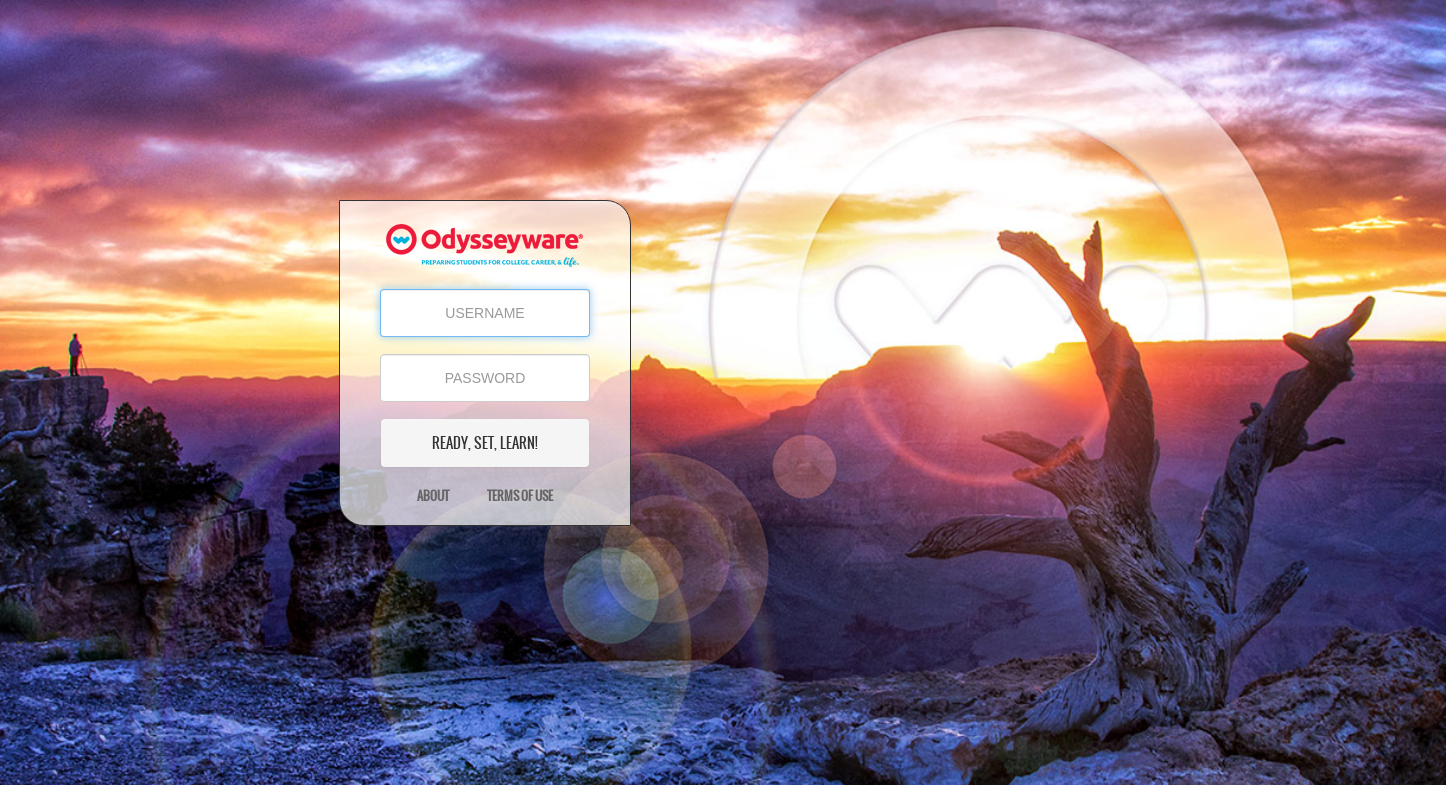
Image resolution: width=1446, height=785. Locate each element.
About (433, 496)
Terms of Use (520, 496)
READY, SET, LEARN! (485, 443)
